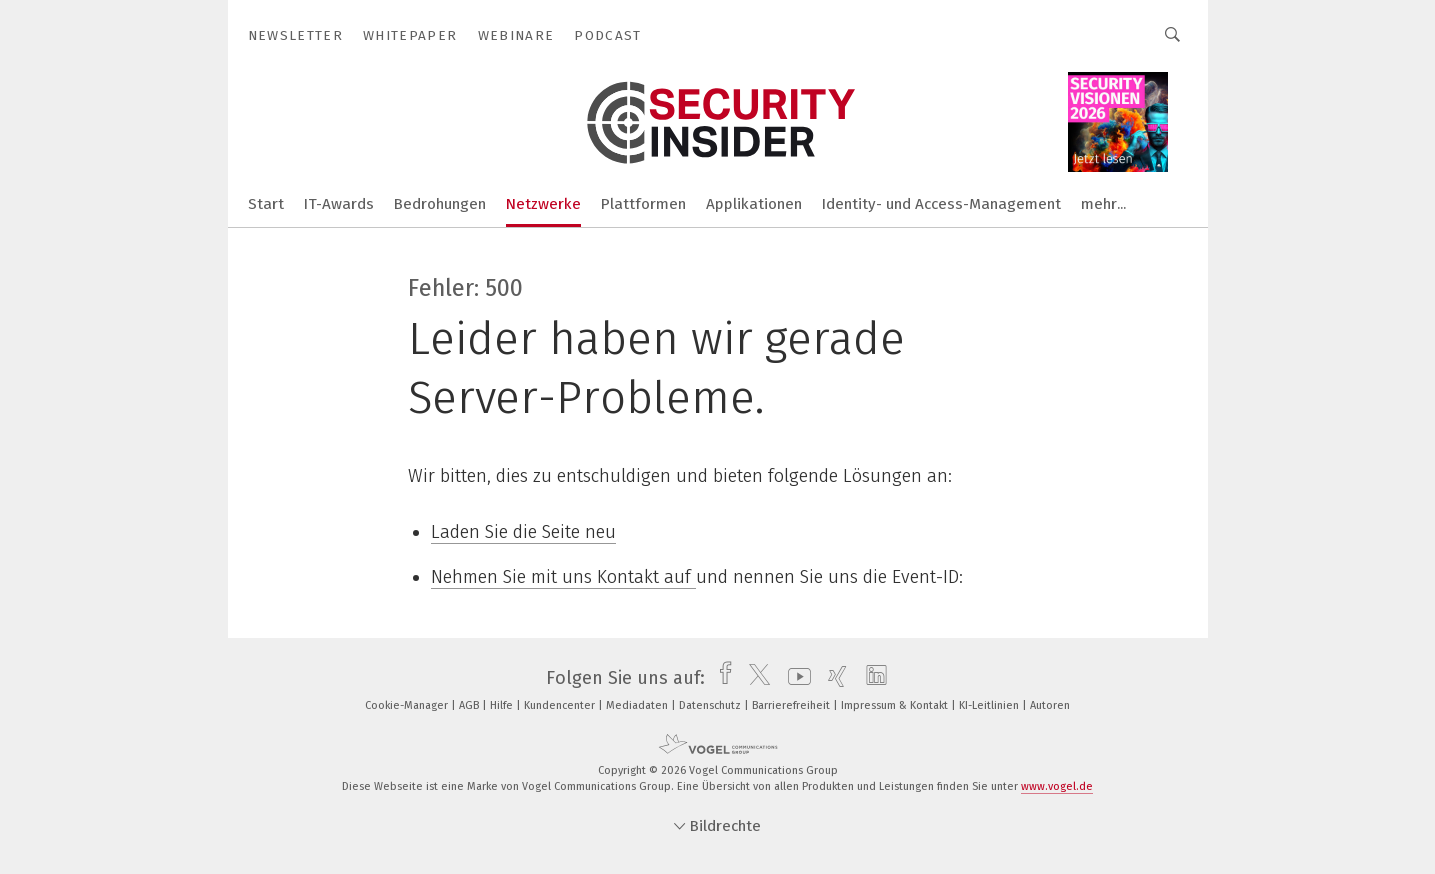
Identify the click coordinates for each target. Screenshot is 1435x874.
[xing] (832, 678)
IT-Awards (339, 204)
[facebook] (720, 678)
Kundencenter (561, 705)
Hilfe (503, 705)
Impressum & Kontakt (896, 705)
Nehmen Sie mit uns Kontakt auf (563, 577)
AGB (470, 705)
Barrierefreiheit (792, 705)
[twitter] (754, 678)
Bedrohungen (440, 204)
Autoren (1050, 705)
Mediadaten (638, 705)
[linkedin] (871, 678)
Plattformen (643, 204)
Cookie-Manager (408, 705)
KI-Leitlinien (990, 705)
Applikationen (754, 204)
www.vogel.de (1057, 786)
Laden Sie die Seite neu (523, 532)
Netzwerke (543, 204)
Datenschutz (711, 705)
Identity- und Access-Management (941, 204)
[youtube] (794, 678)
